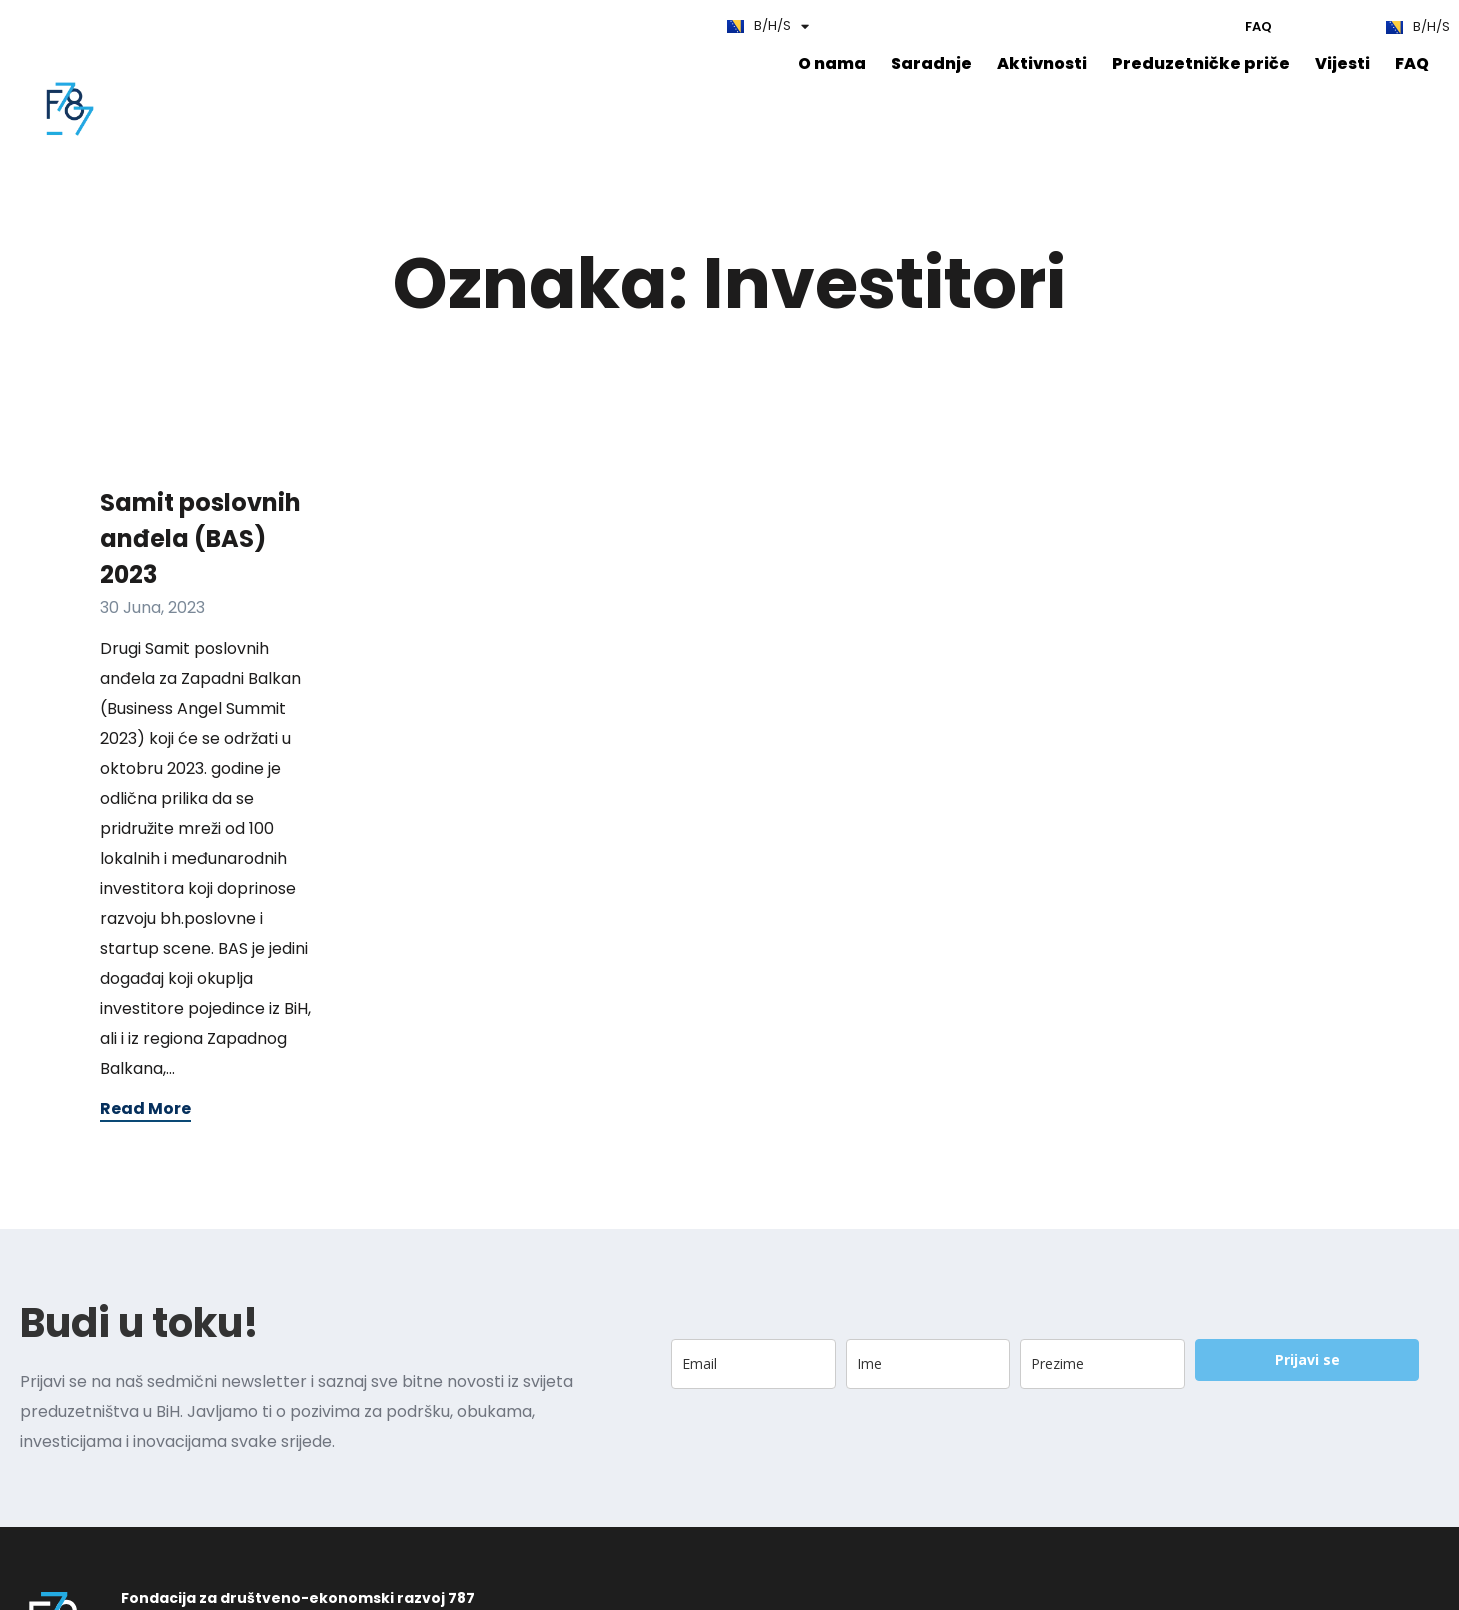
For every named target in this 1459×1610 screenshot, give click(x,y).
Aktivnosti (344, 66)
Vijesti (629, 66)
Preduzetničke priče (495, 66)
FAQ (123, 25)
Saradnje (238, 66)
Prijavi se (1307, 1426)
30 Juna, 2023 (152, 674)
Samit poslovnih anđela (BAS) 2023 (200, 605)
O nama (142, 66)
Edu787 (185, 25)
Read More (145, 1175)
